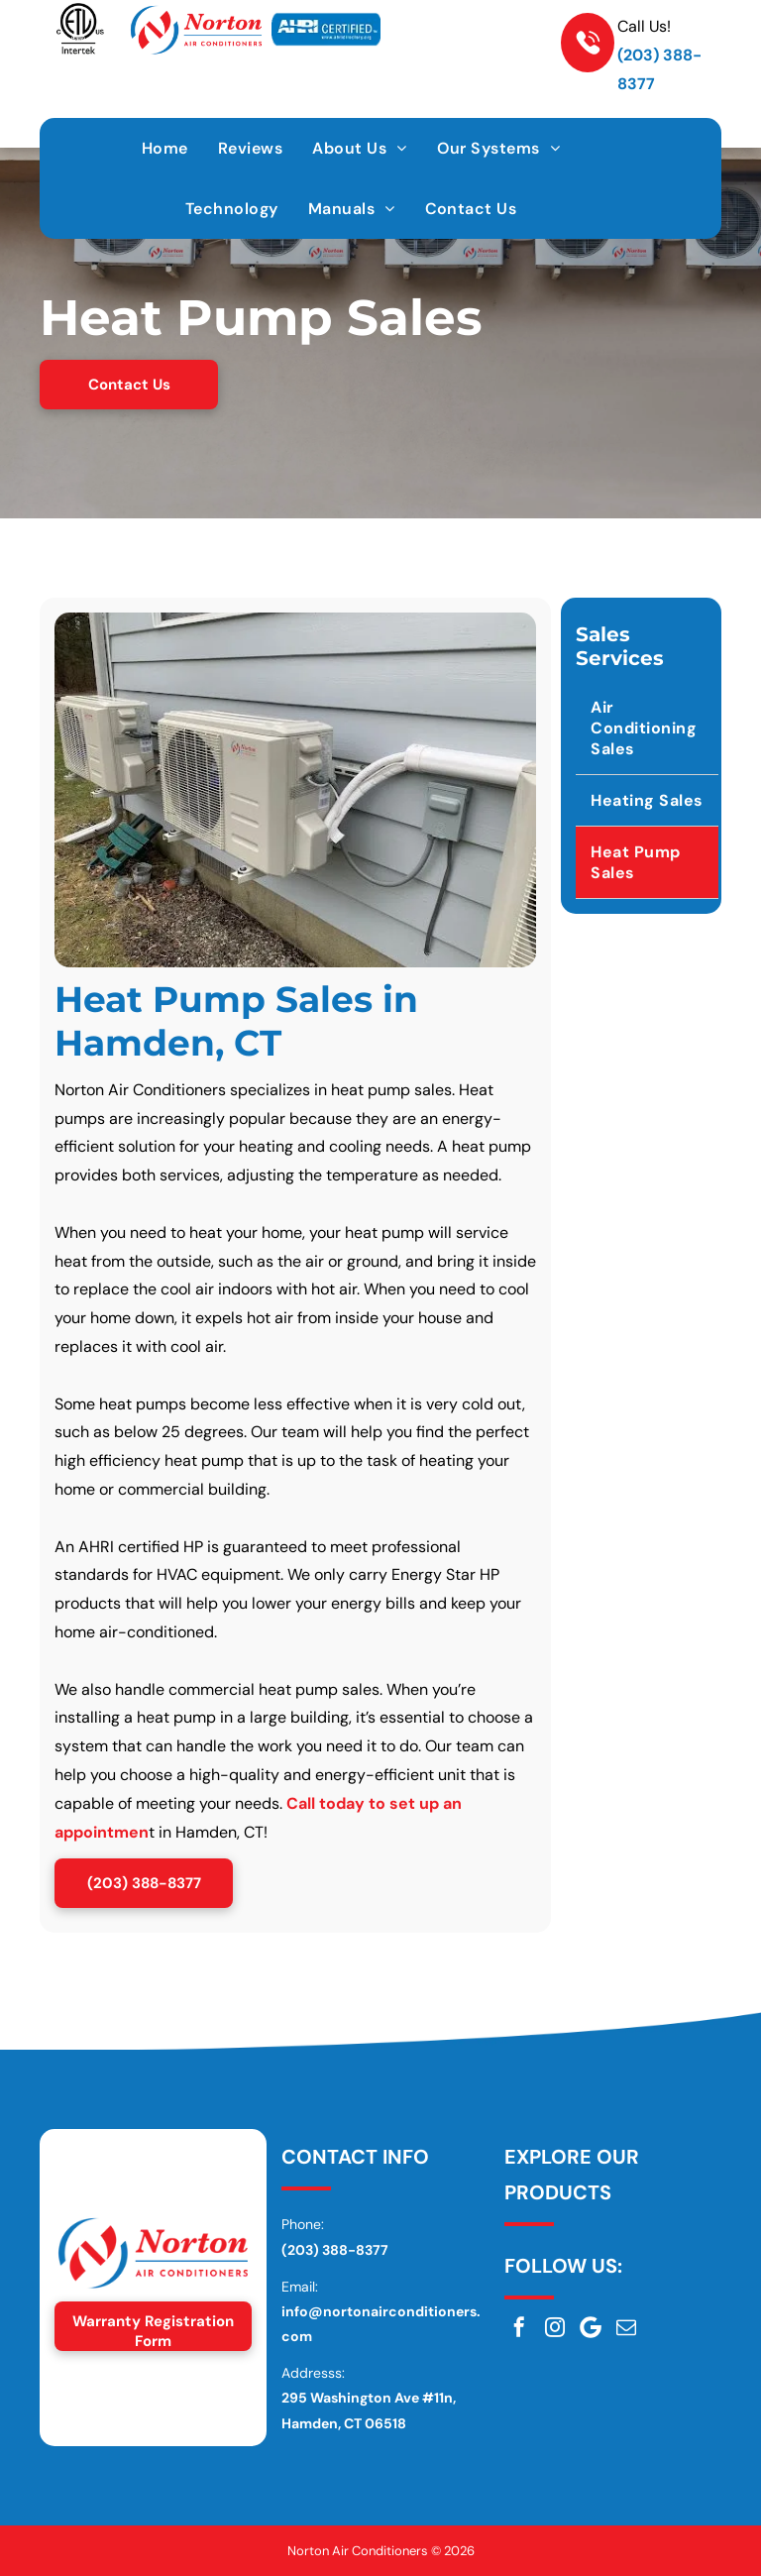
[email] (626, 2327)
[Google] (590, 2327)
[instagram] (555, 2327)
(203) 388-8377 (334, 2250)
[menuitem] (165, 148)
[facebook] (519, 2327)
